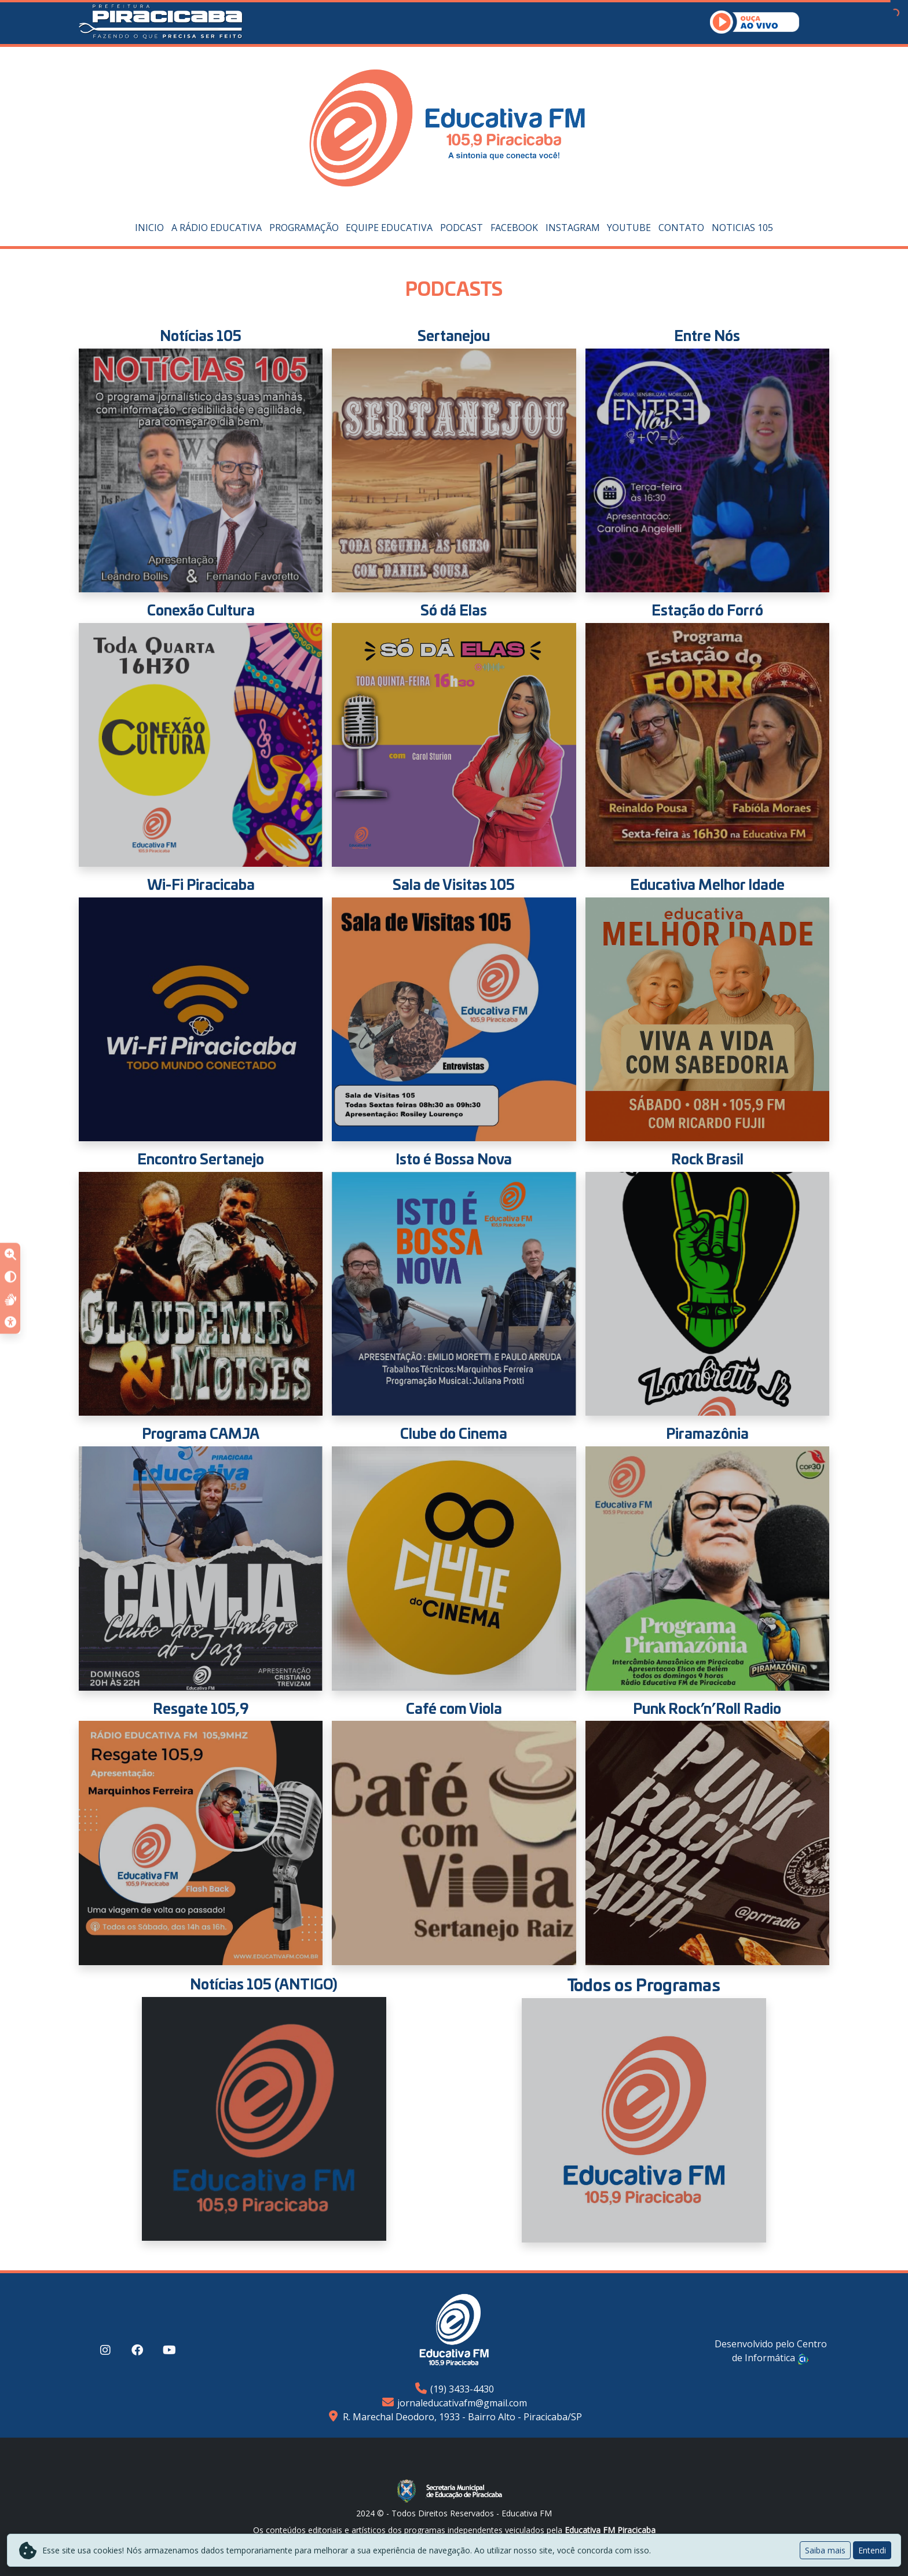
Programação (304, 227)
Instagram (572, 227)
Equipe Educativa (389, 227)
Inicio (149, 227)
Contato (681, 227)
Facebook (514, 227)
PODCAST (461, 227)
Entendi (872, 2550)
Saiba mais (825, 2550)
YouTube (629, 227)
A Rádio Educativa (216, 227)
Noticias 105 (742, 227)
